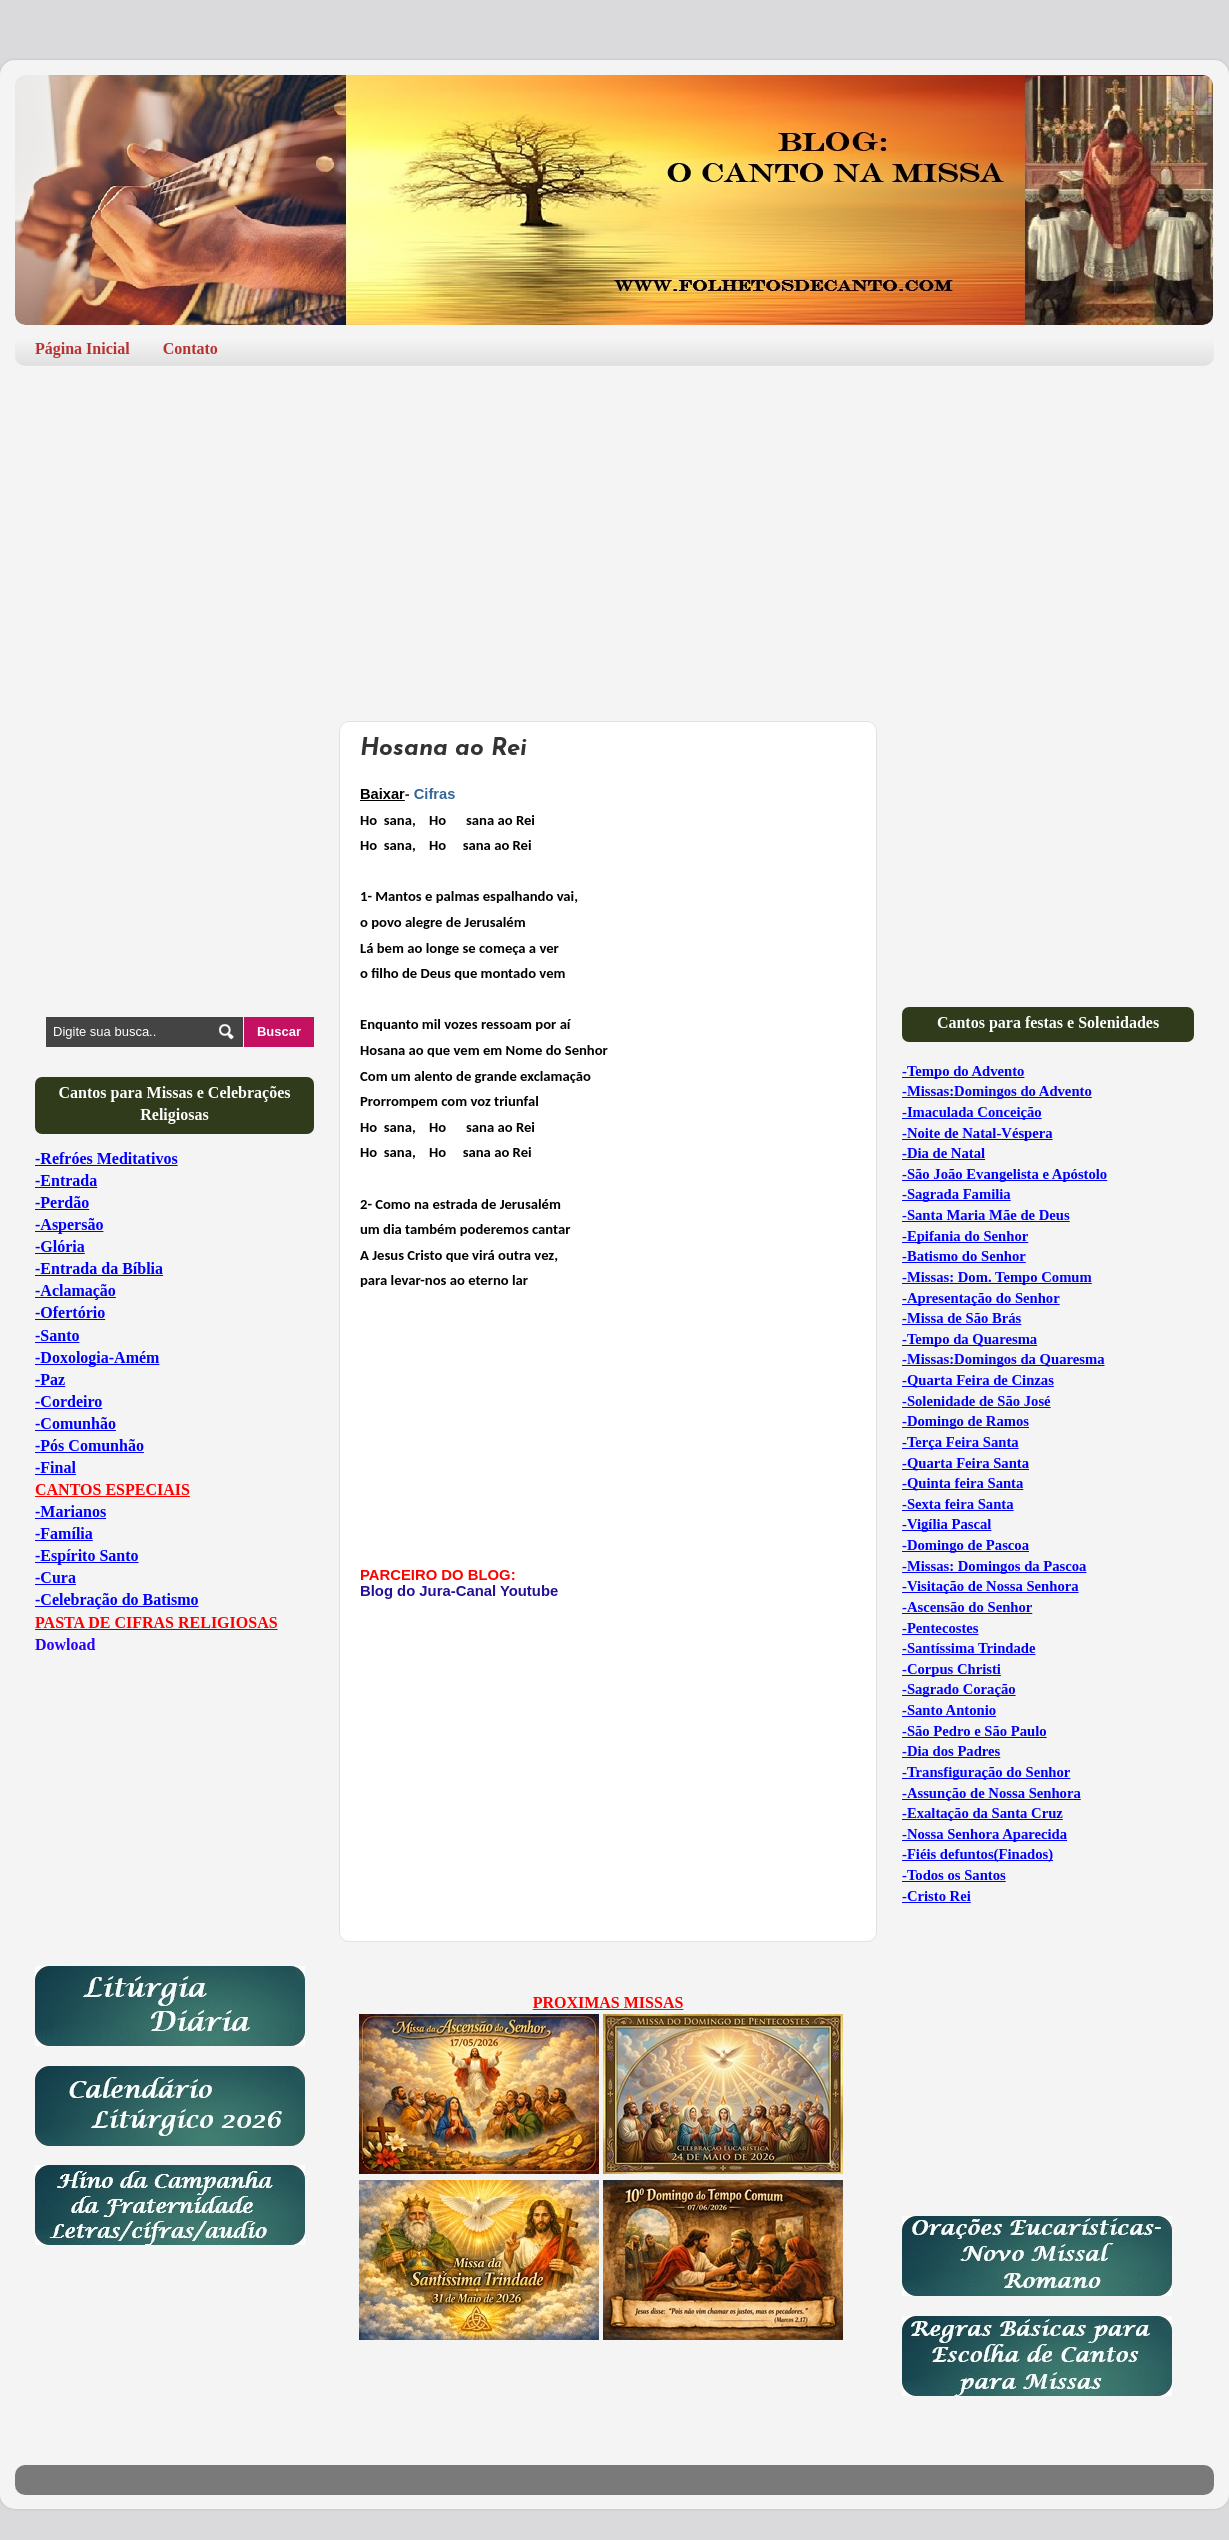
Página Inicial (82, 348)
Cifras (435, 794)
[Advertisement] (614, 536)
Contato (190, 348)
